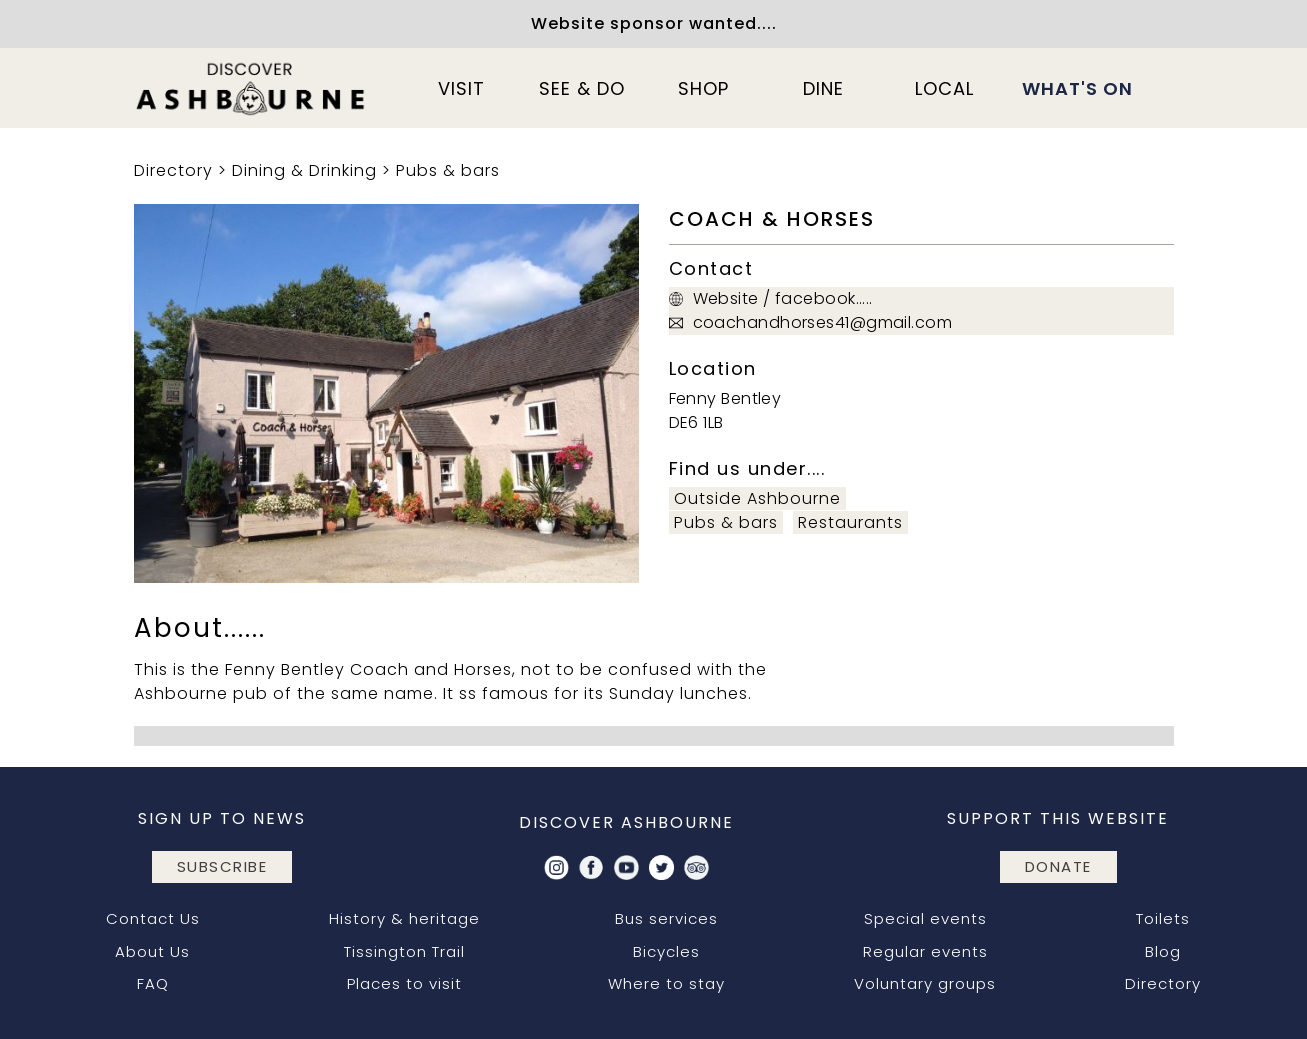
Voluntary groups (925, 983)
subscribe (222, 866)
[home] (252, 88)
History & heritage (404, 918)
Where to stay (666, 983)
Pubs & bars (448, 170)
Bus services (666, 918)
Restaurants (850, 522)
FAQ (153, 983)
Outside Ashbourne (757, 498)
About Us (152, 951)
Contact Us (153, 918)
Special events (925, 918)
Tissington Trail (404, 951)
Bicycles (666, 951)
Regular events (925, 951)
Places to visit (404, 983)
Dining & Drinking (304, 170)
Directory (173, 170)
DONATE (1058, 866)
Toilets (1163, 918)
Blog (1163, 951)
